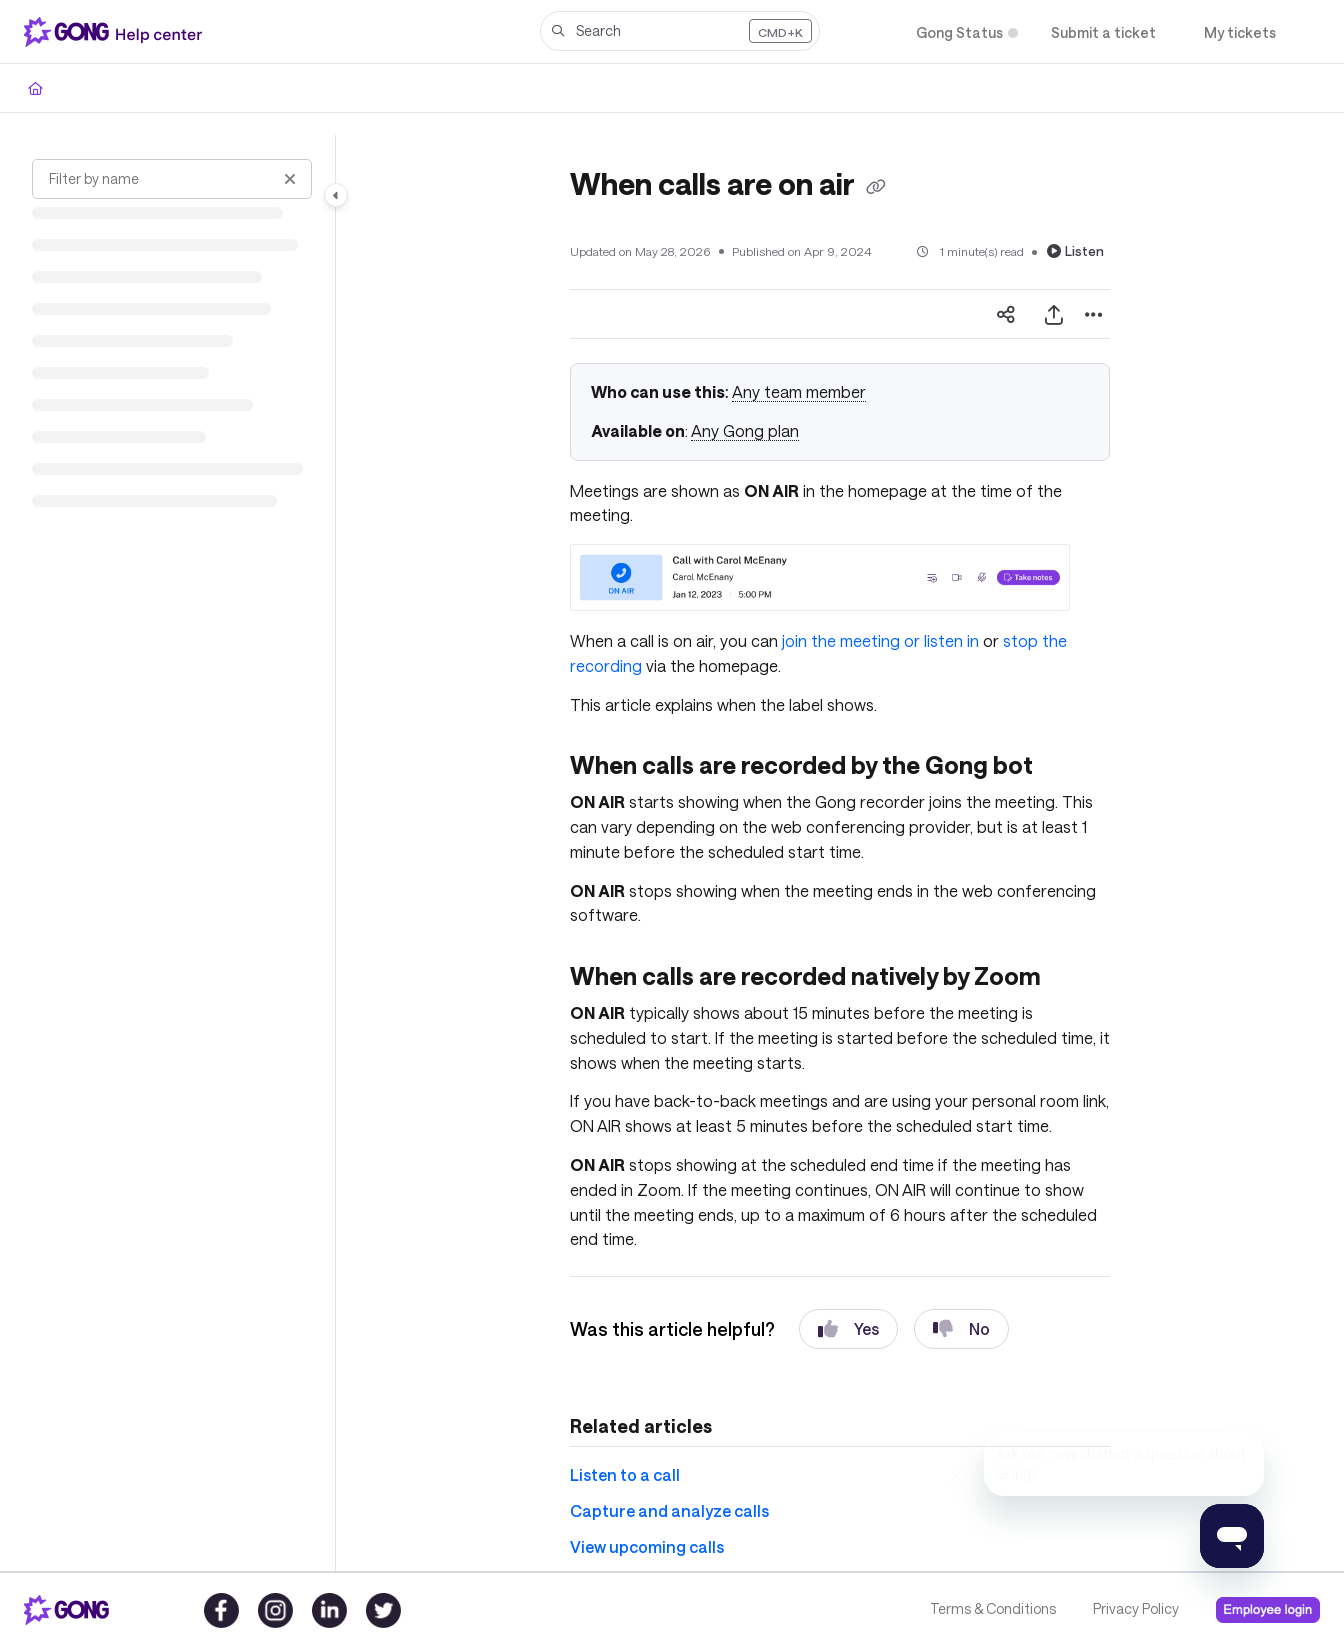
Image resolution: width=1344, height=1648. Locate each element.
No (961, 1329)
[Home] (117, 32)
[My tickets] (1240, 32)
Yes (848, 1329)
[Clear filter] (290, 179)
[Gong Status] (959, 32)
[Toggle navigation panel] (336, 195)
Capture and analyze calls (669, 1510)
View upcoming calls (647, 1546)
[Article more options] (1094, 314)
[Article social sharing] (1006, 314)
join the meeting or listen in (880, 640)
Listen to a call (625, 1474)
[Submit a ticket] (1103, 32)
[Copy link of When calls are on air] (876, 187)
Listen (1075, 251)
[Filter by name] (172, 179)
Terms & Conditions (993, 1608)
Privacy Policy (1136, 1608)
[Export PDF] (1054, 314)
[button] (680, 31)
